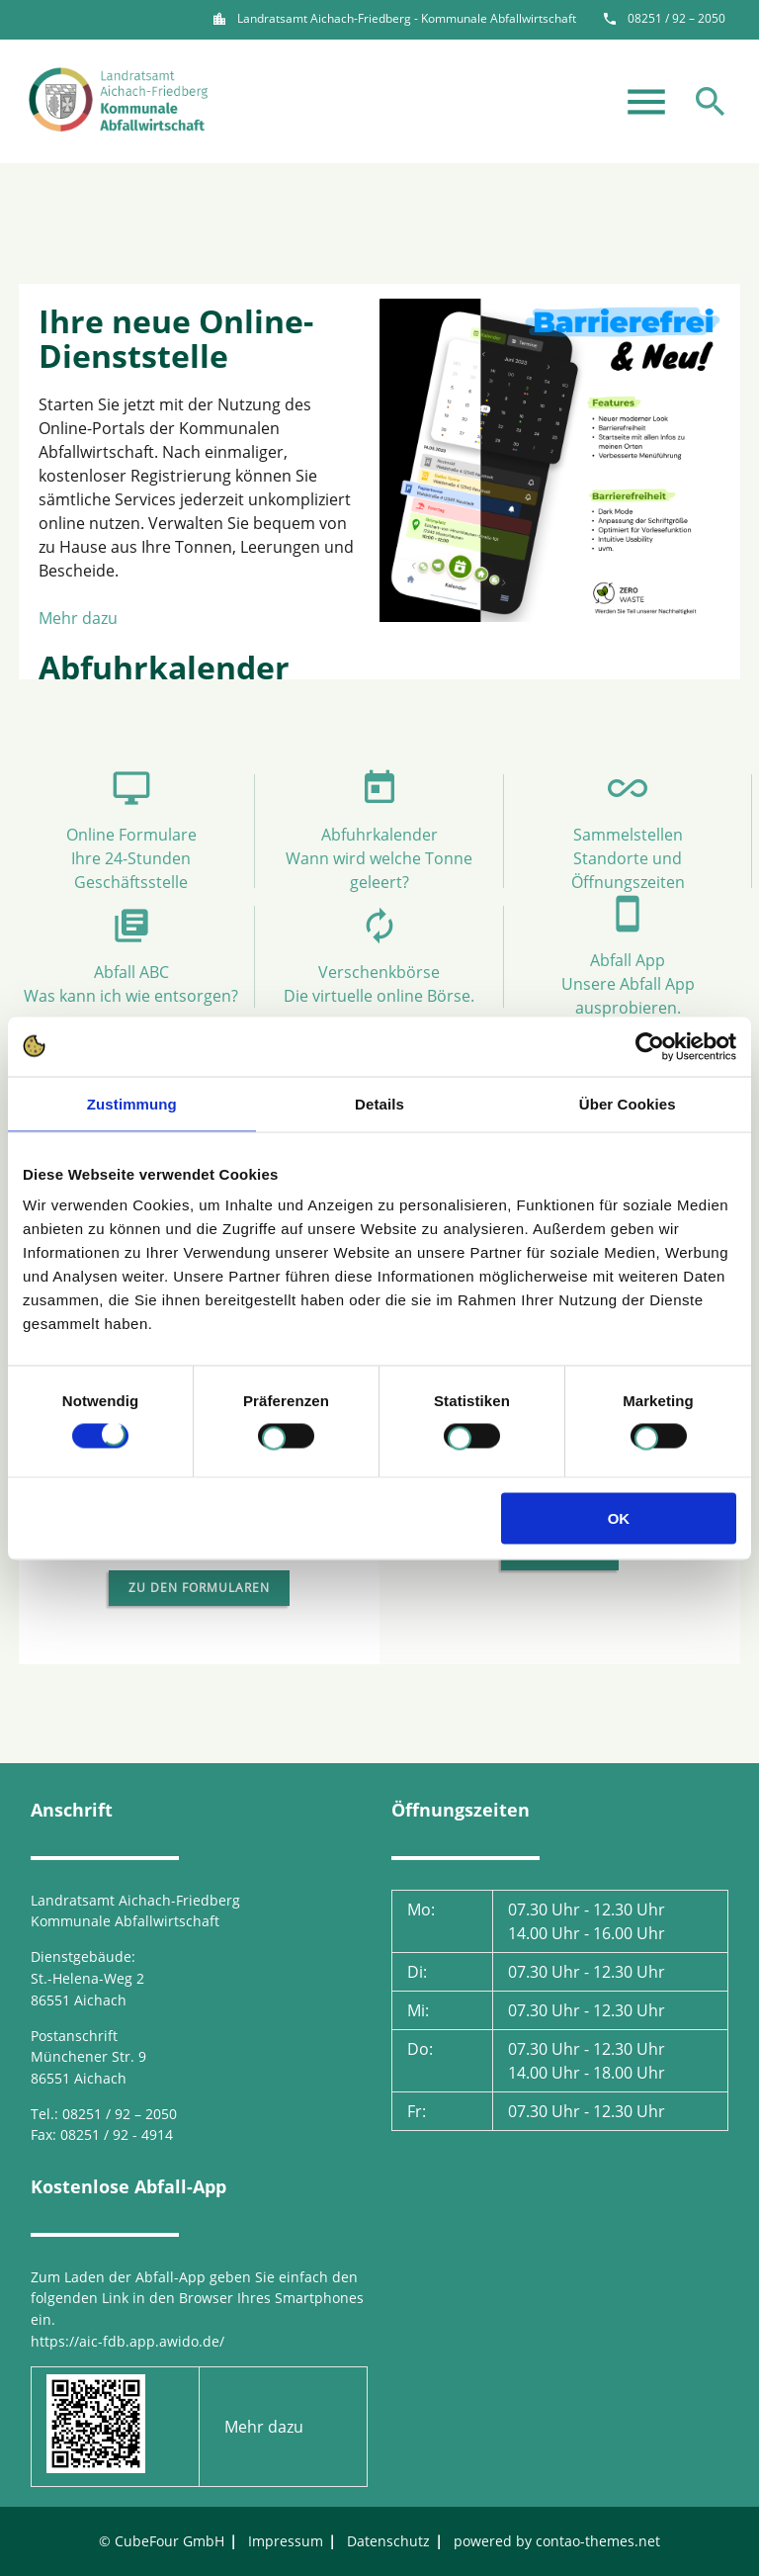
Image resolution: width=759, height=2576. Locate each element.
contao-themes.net (598, 2541)
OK (619, 1518)
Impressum (285, 2541)
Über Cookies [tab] (627, 1103)
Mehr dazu (78, 618)
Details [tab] (379, 1103)
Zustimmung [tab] (132, 1103)
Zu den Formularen (199, 1587)
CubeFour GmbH (169, 2541)
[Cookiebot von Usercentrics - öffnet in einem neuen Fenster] (649, 1046)
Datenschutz (388, 2541)
